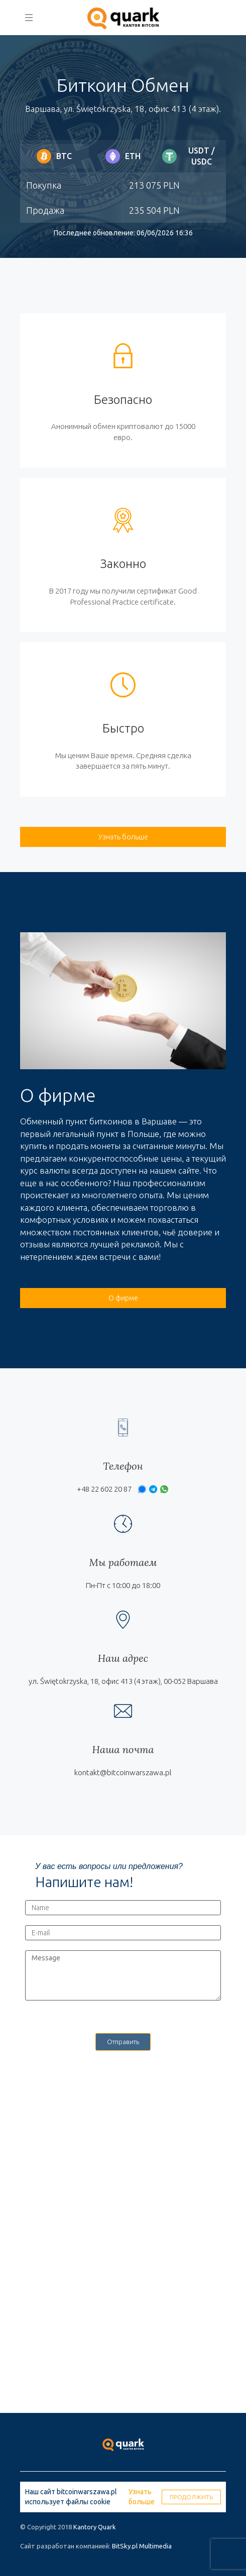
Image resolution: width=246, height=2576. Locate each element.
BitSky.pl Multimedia (142, 2545)
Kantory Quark (94, 2526)
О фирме (123, 1298)
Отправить (123, 2041)
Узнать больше (142, 2497)
